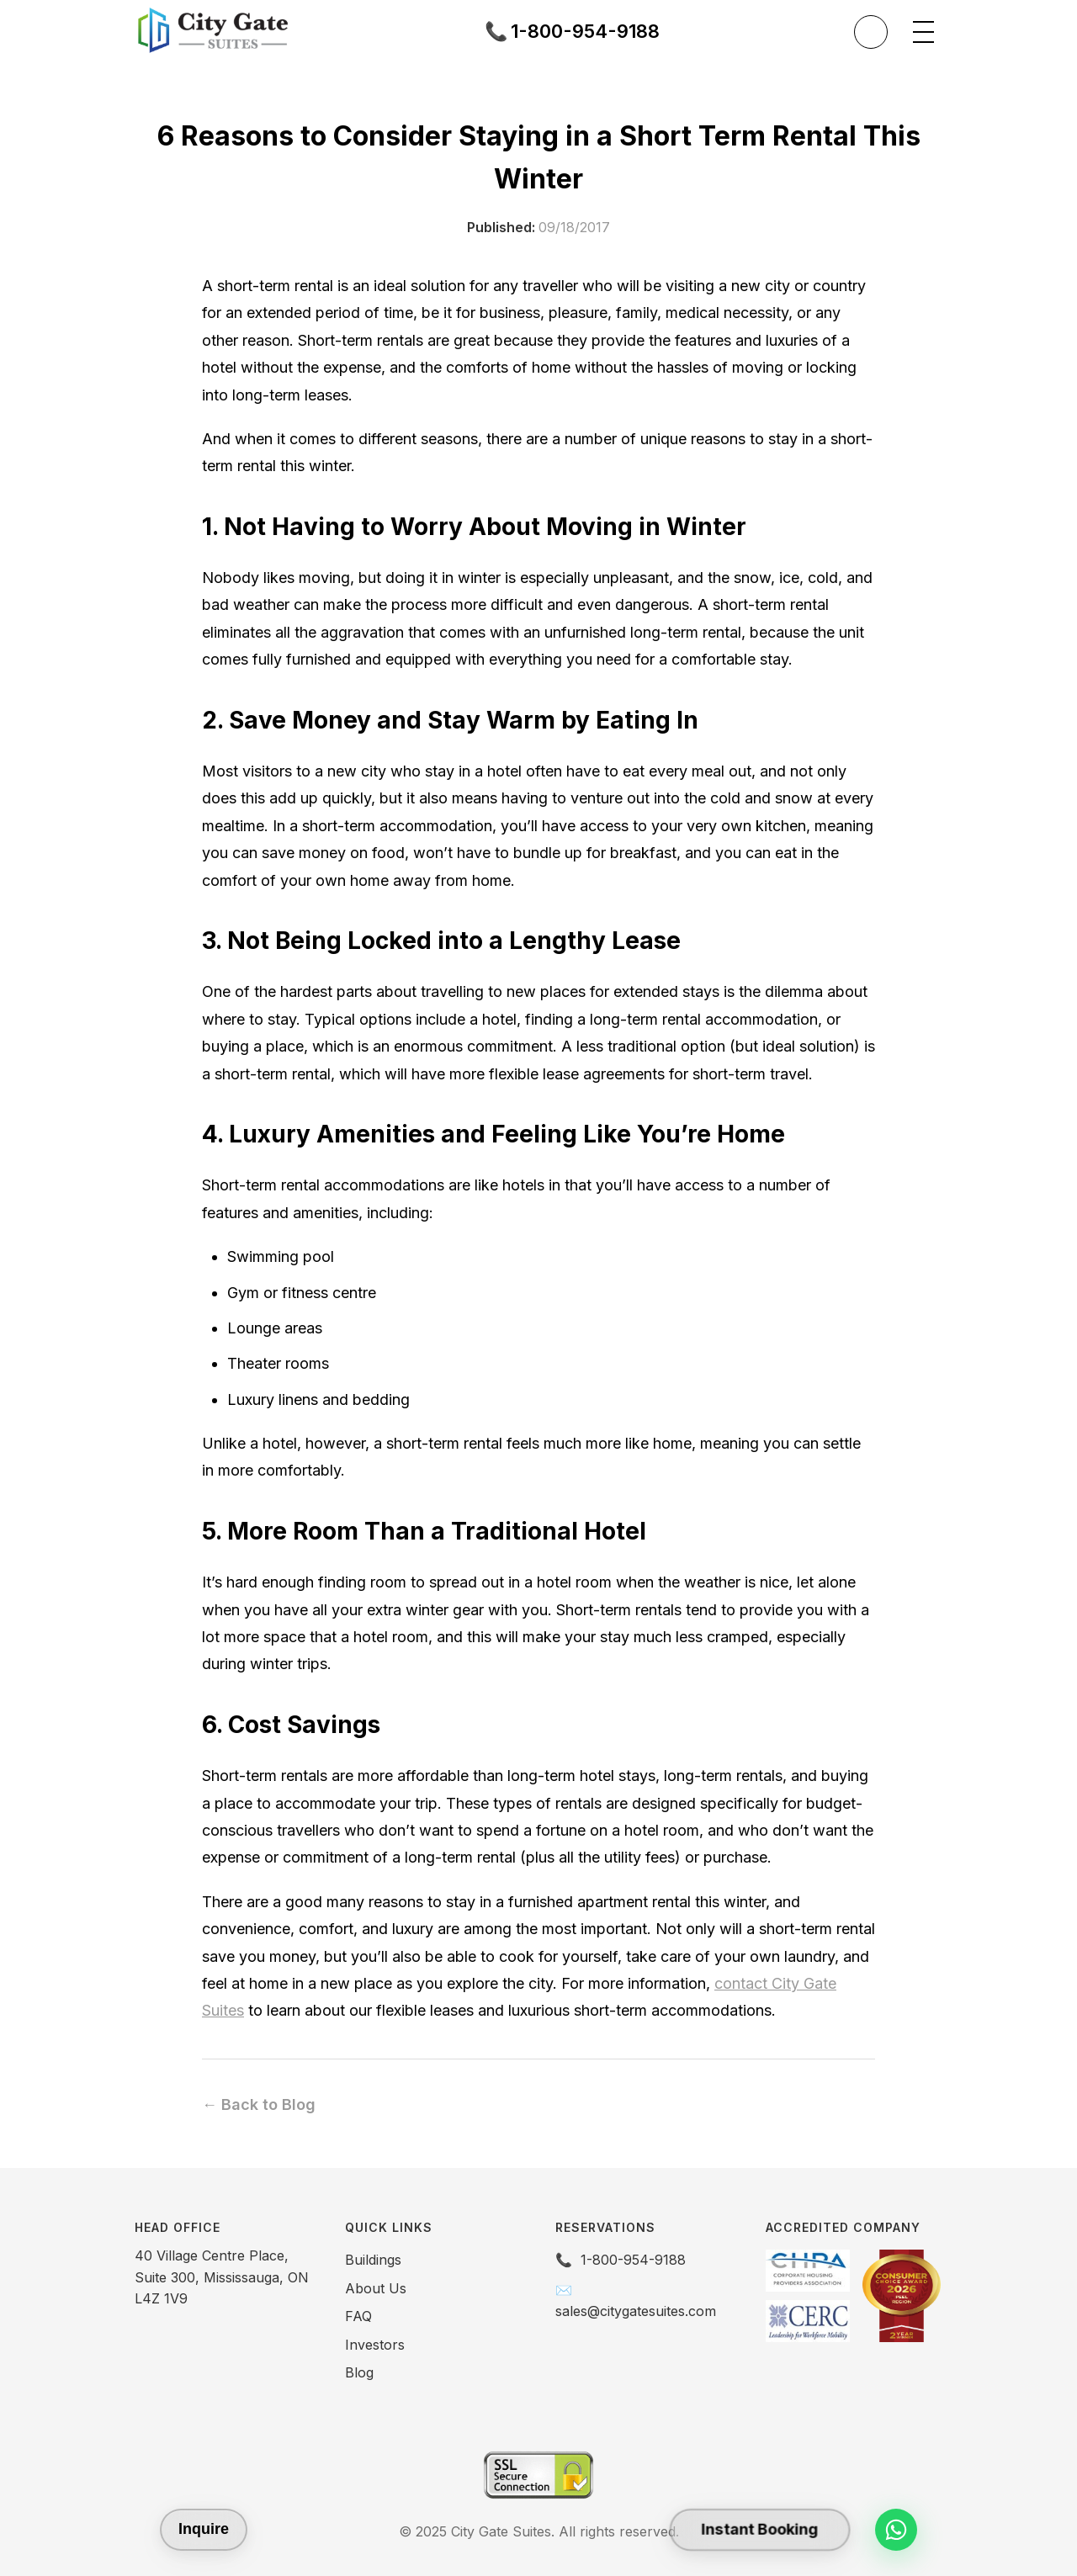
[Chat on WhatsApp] (896, 2530)
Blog (359, 2372)
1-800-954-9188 (633, 2259)
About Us (375, 2288)
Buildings (373, 2259)
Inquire (203, 2528)
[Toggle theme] (871, 32)
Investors (375, 2344)
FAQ (358, 2316)
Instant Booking (759, 2529)
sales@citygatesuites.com (635, 2311)
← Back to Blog (259, 2104)
